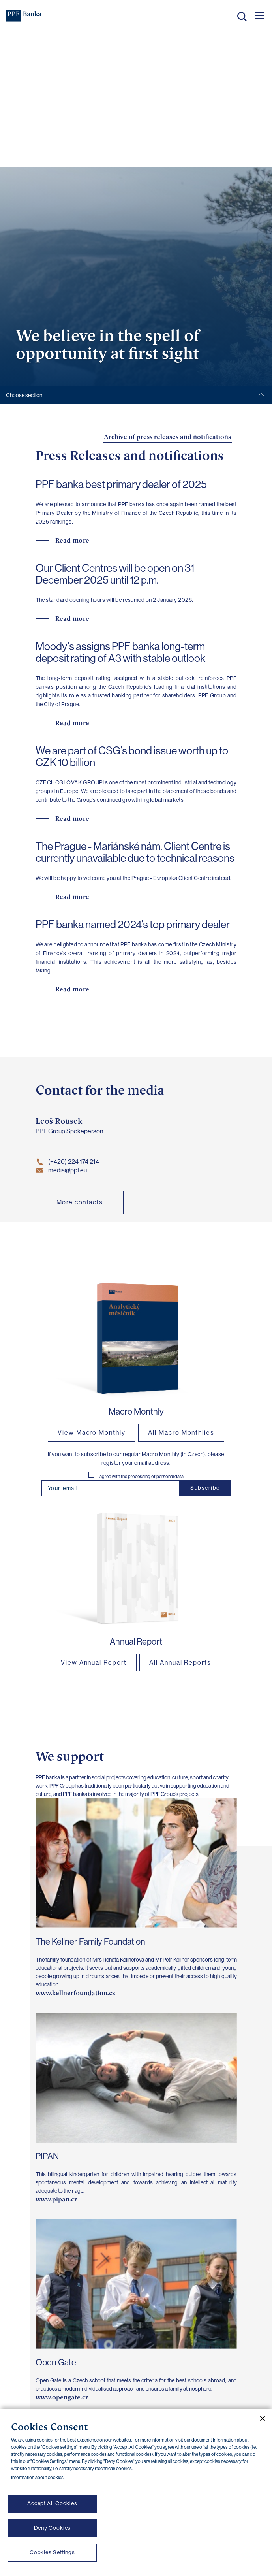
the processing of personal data (152, 1476)
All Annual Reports (180, 1662)
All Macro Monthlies (181, 1432)
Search (242, 16)
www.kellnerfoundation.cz (75, 1993)
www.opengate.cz (62, 2397)
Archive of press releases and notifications (167, 437)
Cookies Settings (52, 2552)
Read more (72, 540)
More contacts (79, 1202)
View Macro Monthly (92, 1432)
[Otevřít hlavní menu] (259, 15)
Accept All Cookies (52, 2503)
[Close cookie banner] (259, 2418)
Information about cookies (37, 2477)
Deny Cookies (52, 2528)
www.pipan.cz (56, 2199)
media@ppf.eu (61, 1170)
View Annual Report (94, 1662)
